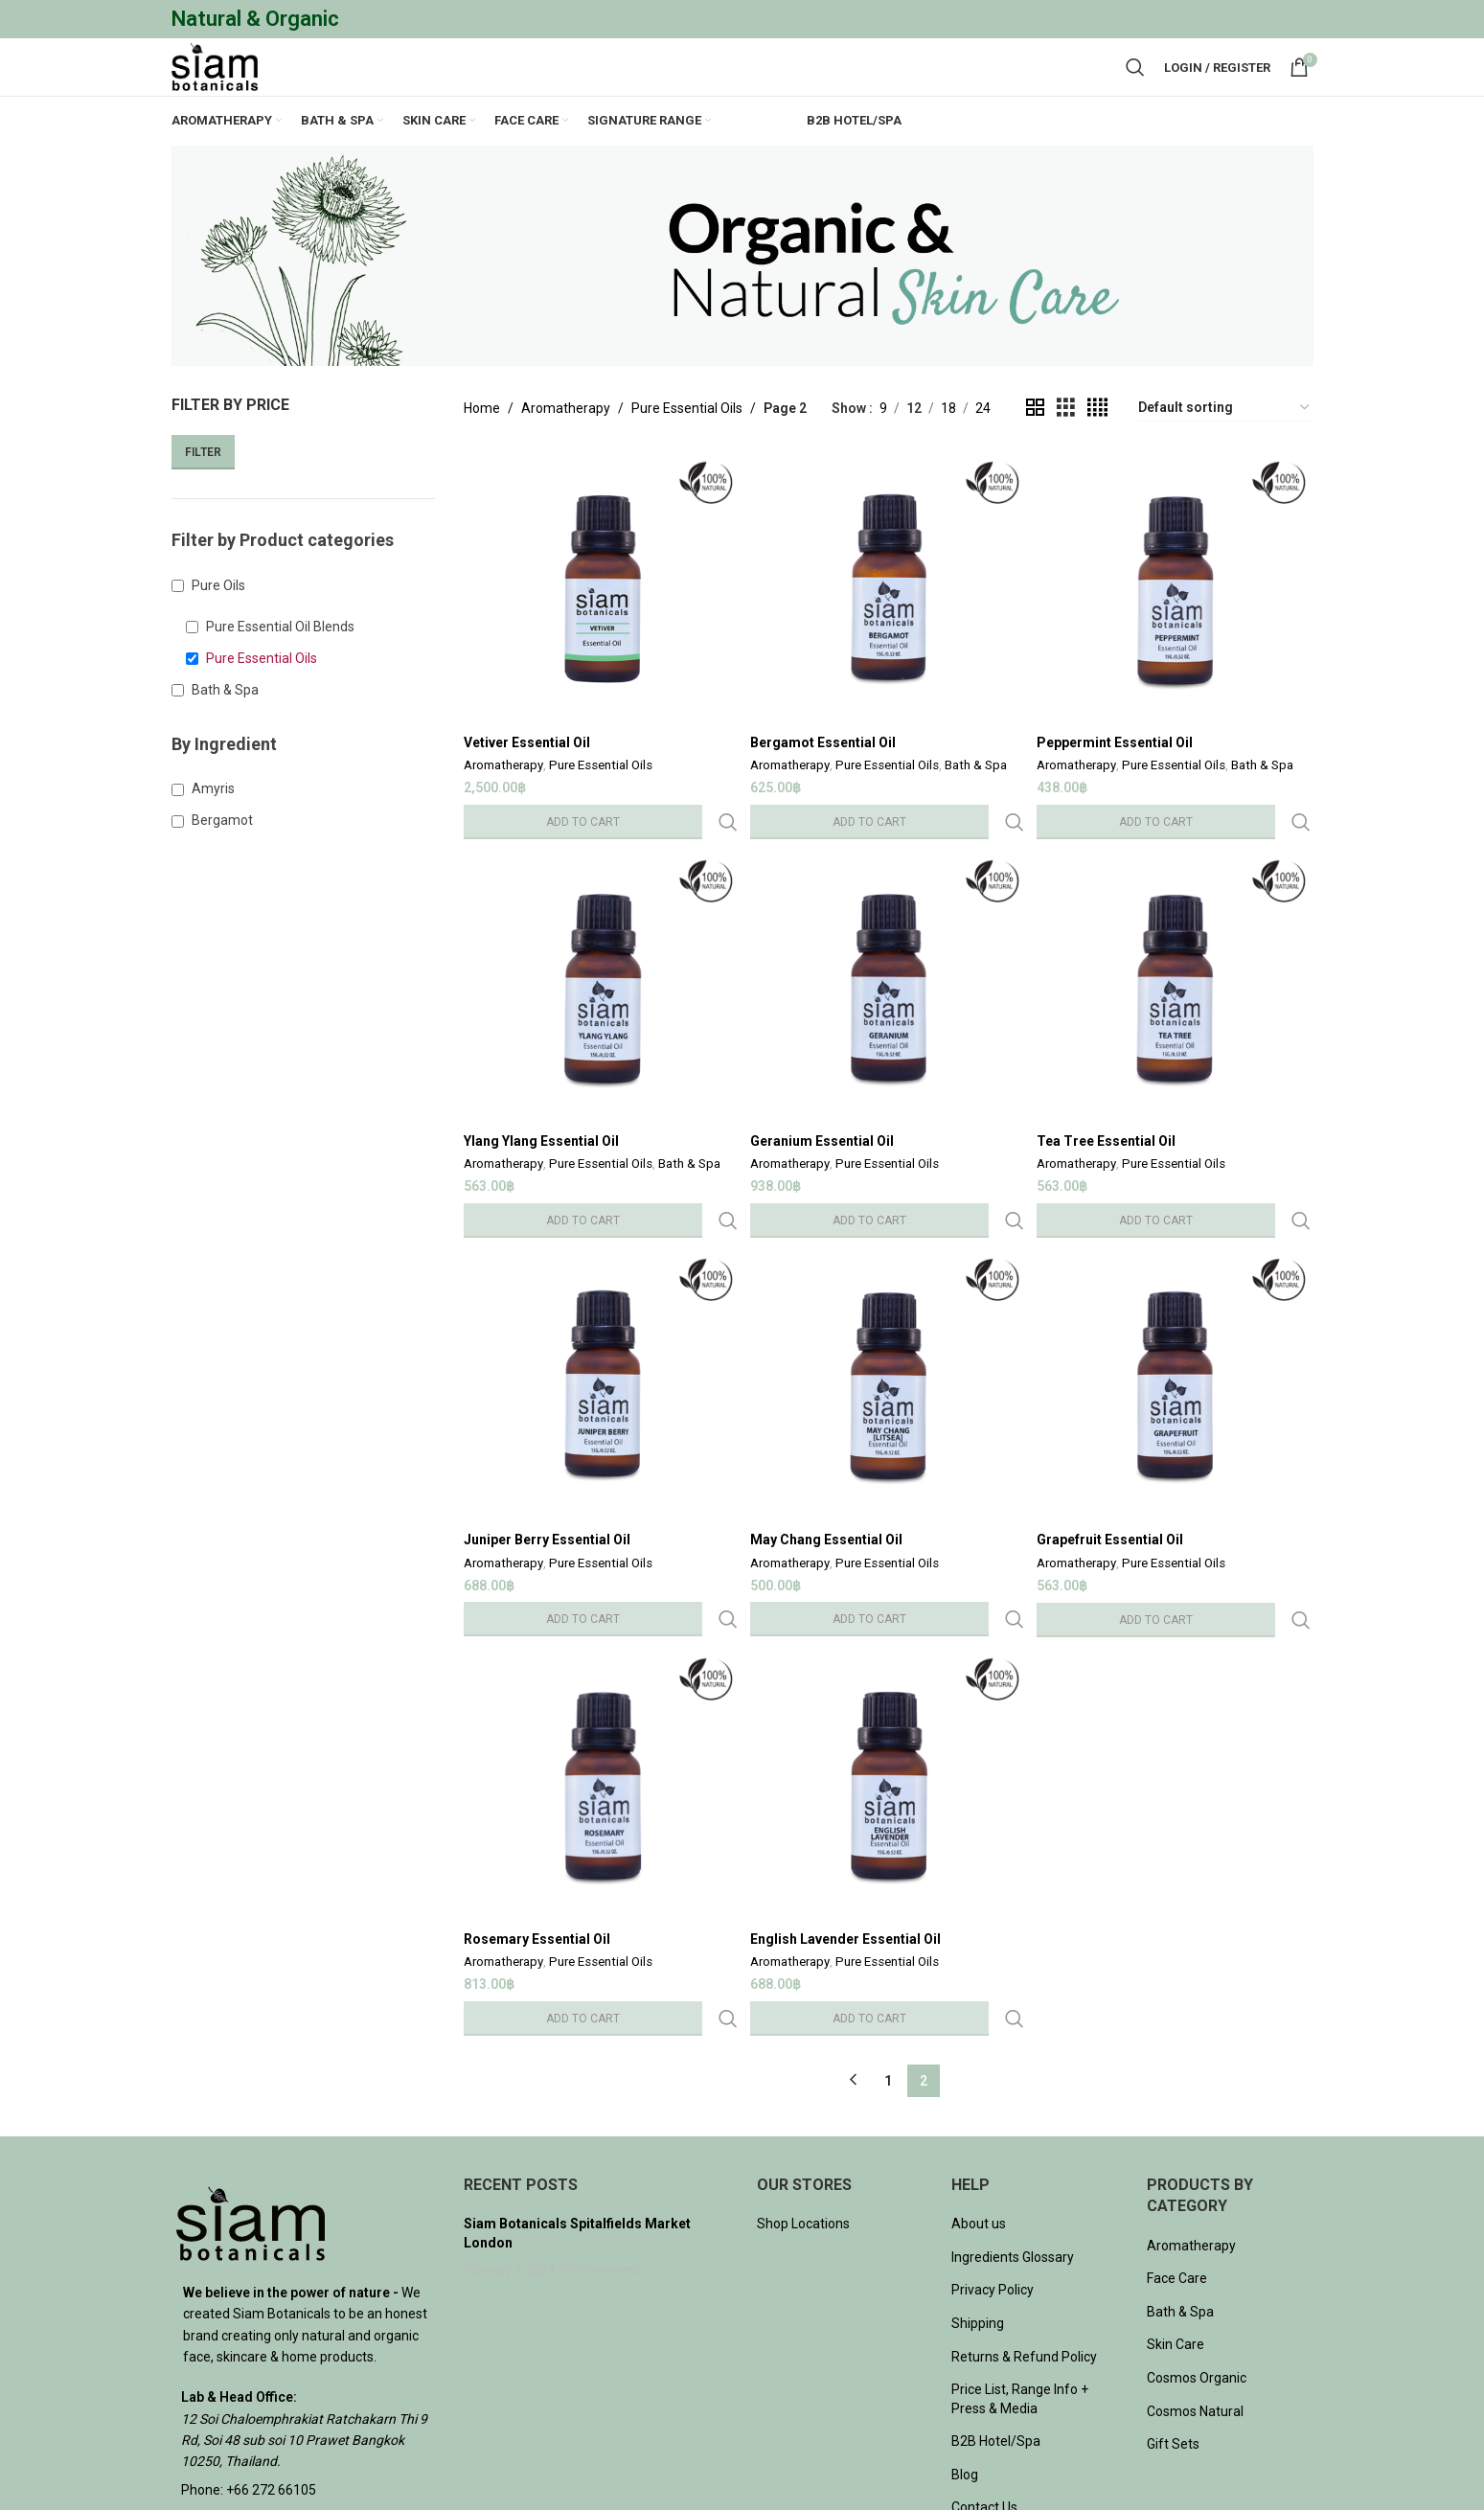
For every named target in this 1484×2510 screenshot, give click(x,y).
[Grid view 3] (1066, 452)
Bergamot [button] (222, 864)
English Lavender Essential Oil (848, 1873)
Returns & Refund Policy (1024, 2249)
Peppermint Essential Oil (1120, 781)
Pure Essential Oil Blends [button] (280, 670)
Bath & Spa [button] (225, 734)
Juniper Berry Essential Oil (547, 1509)
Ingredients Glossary (1012, 2150)
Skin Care (1175, 2238)
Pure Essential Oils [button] (261, 702)
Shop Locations (803, 2117)
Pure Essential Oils (686, 452)
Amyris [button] (213, 832)
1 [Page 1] (888, 1973)
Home (482, 452)
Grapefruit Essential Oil (1115, 1509)
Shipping (977, 2217)
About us (978, 2117)
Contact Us (984, 2400)
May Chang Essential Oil (829, 1509)
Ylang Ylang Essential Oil (541, 1145)
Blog (964, 2368)
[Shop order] (1224, 452)
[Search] (1135, 90)
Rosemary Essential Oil (537, 1873)
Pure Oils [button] (218, 629)
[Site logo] (233, 89)
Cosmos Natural (1195, 2304)
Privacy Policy (992, 2183)
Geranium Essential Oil (825, 1145)
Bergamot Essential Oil (826, 781)
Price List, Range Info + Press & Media (1019, 2292)
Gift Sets (1173, 2337)
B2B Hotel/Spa (995, 2334)
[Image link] (250, 2115)
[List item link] (303, 2383)
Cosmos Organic (1196, 2271)
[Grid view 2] (1035, 452)
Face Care (1177, 2171)
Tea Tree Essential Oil (1111, 1145)
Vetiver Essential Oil (527, 781)
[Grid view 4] (1097, 452)
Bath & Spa (978, 806)
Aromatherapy (565, 452)
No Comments (601, 2163)
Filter (203, 496)
